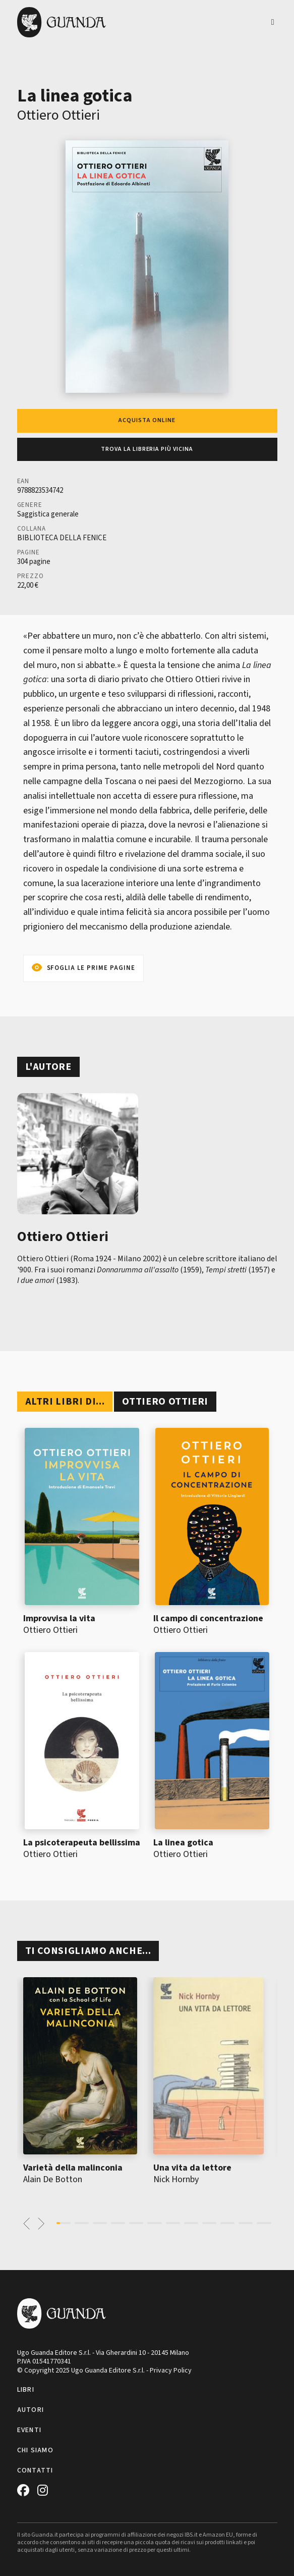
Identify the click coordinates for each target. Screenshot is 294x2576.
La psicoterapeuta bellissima (81, 1842)
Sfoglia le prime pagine (91, 967)
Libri (25, 2390)
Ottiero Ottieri (58, 115)
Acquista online (147, 420)
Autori (30, 2410)
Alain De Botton (52, 2179)
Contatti (35, 2470)
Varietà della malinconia (73, 2167)
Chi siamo (35, 2450)
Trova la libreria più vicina (147, 449)
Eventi (29, 2430)
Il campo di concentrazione (208, 1618)
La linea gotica (183, 1842)
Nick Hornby (176, 2179)
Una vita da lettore (192, 2167)
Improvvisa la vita (59, 1618)
